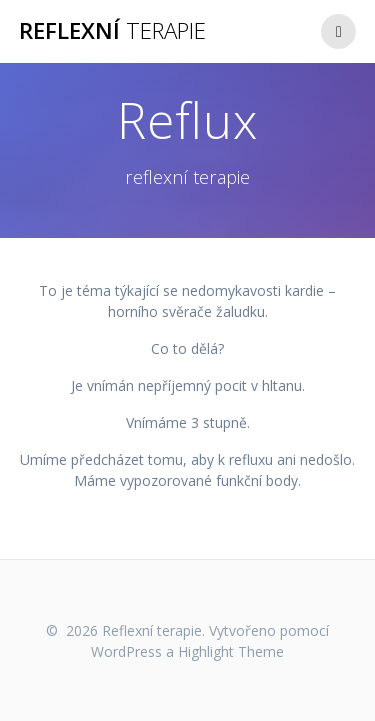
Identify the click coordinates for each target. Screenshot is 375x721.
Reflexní (112, 31)
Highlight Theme (231, 651)
